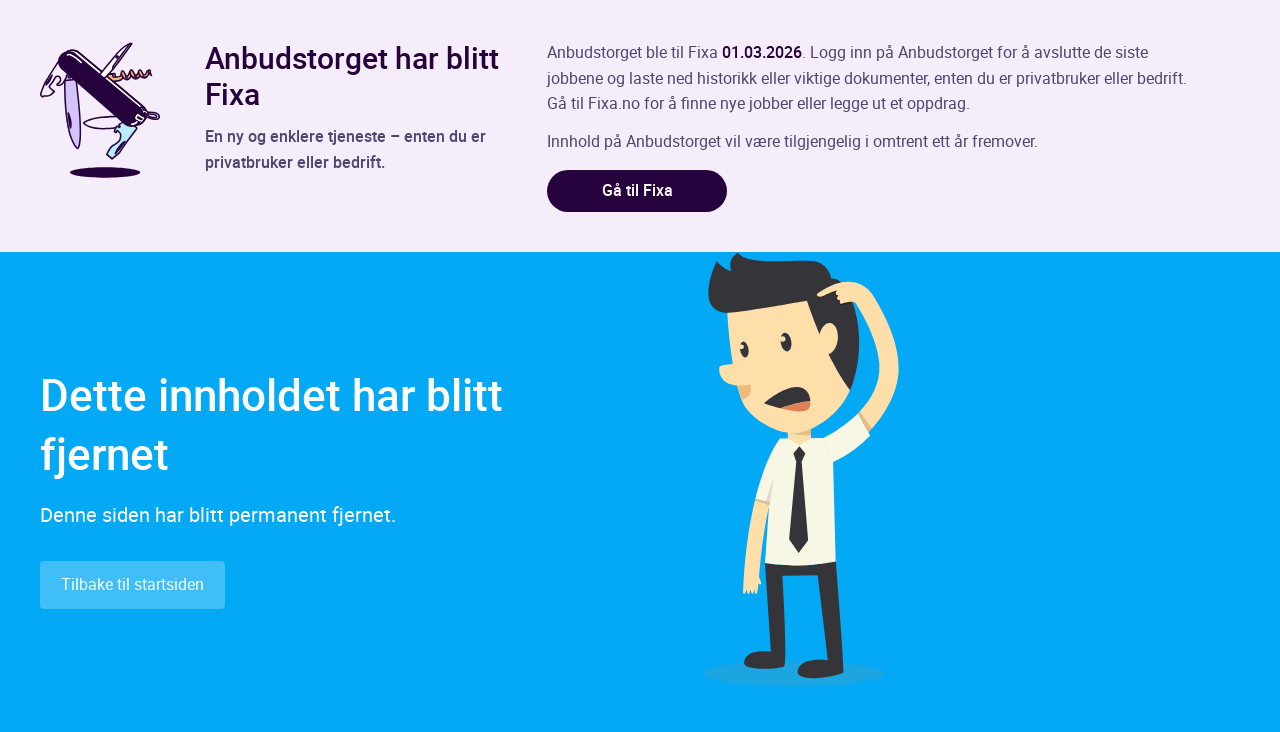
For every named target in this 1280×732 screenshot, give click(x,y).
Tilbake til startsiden (132, 584)
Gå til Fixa (637, 190)
